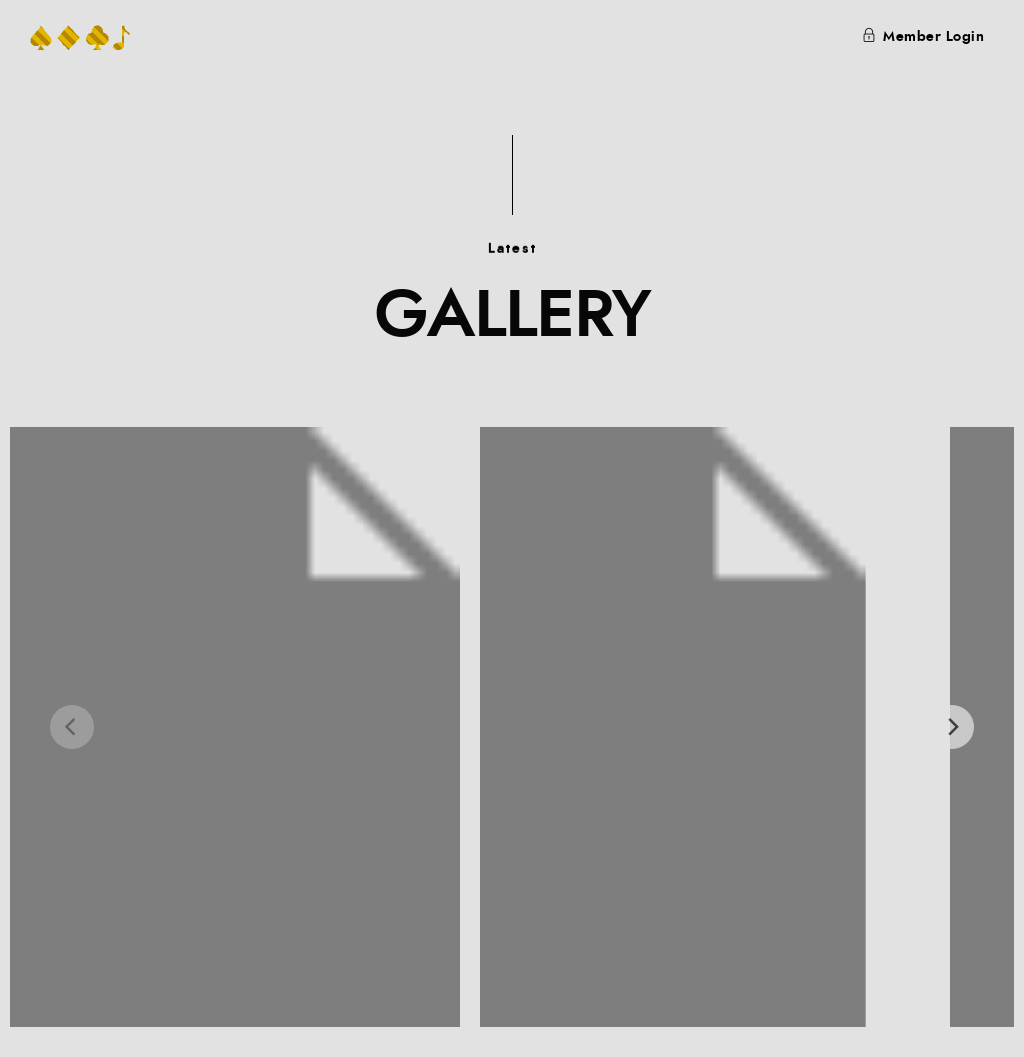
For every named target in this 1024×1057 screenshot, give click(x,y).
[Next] (952, 727)
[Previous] (72, 727)
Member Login (923, 37)
